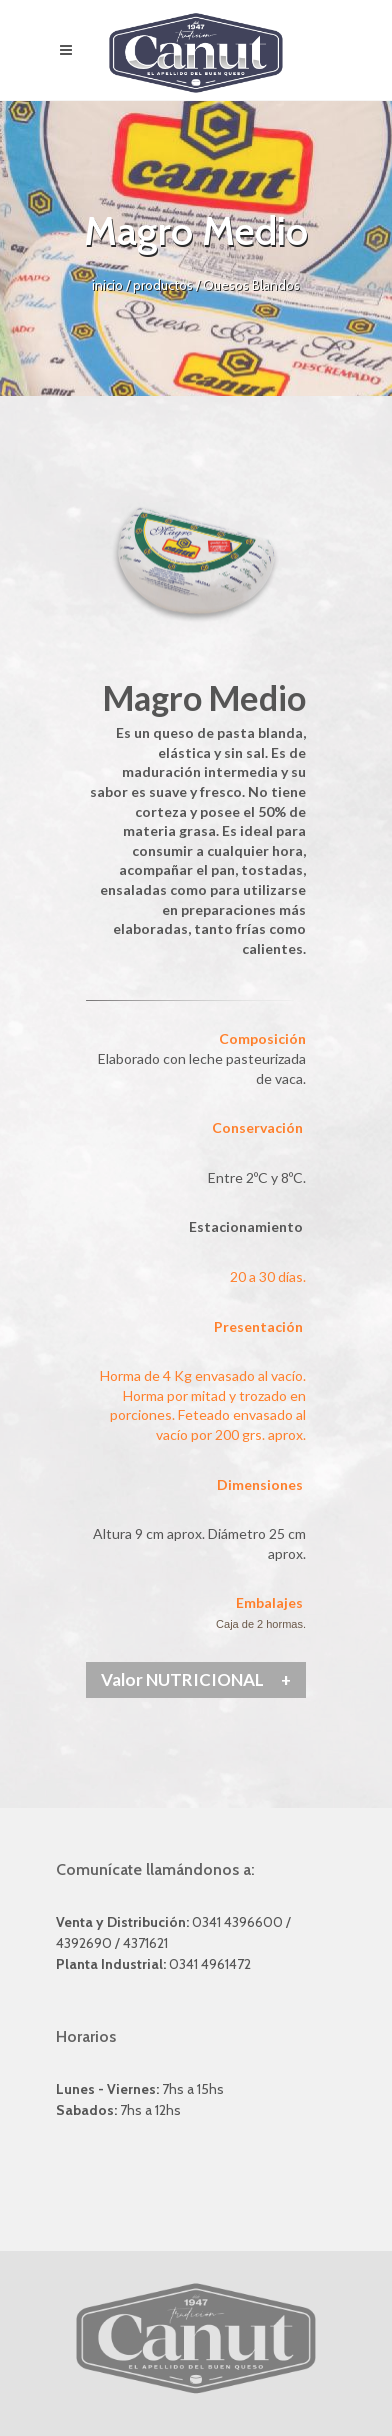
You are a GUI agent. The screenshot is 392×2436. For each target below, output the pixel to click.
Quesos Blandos (251, 285)
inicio (109, 285)
